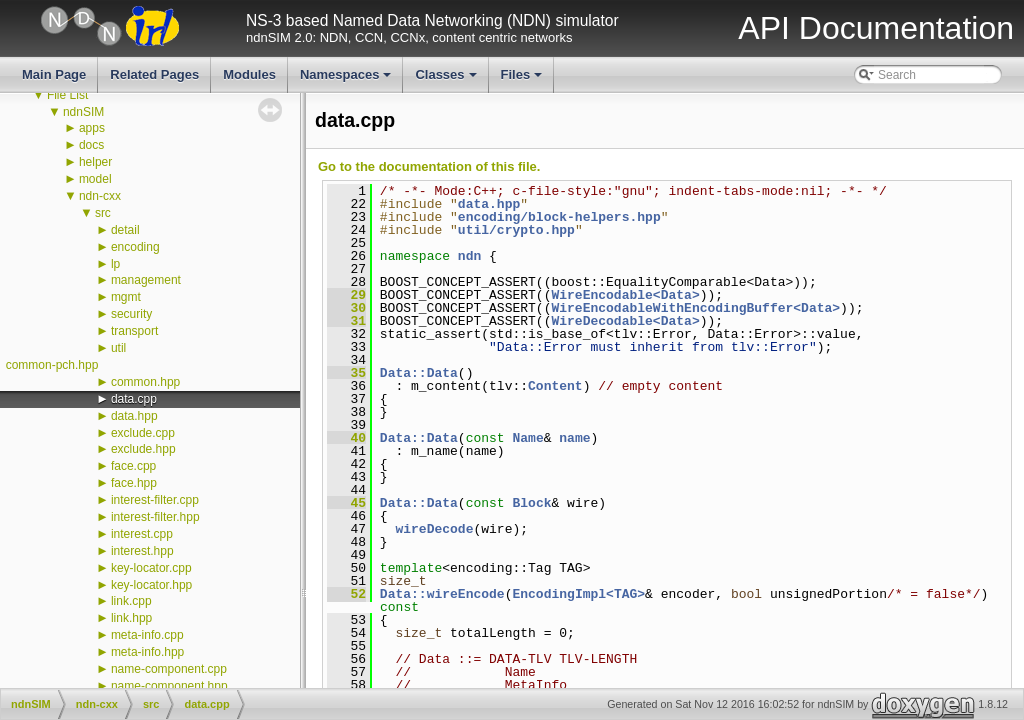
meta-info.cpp (147, 635)
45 (346, 503)
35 (346, 373)
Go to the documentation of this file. (429, 166)
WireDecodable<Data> (625, 321)
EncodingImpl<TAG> (578, 594)
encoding (135, 247)
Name (527, 438)
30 (346, 308)
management (146, 280)
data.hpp (134, 416)
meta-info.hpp (147, 652)
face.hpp (134, 483)
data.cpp (134, 399)
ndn (469, 256)
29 (346, 295)
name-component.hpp (169, 686)
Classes (447, 80)
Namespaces (347, 80)
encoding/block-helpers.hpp (559, 217)
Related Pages (154, 74)
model (95, 179)
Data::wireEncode (442, 594)
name (574, 438)
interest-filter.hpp (155, 517)
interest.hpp (142, 551)
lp (115, 264)
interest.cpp (142, 534)
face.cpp (133, 466)
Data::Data (419, 373)
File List (67, 95)
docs (91, 145)
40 (346, 438)
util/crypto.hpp (516, 230)
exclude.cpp (143, 433)
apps (92, 128)
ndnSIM (83, 112)
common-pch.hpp (52, 365)
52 (346, 594)
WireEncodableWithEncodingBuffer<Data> (695, 308)
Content (555, 386)
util (118, 348)
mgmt (126, 297)
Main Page (54, 74)
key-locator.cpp (151, 568)
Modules (249, 74)
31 (346, 321)
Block (531, 503)
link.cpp (131, 601)
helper (95, 162)
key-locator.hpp (151, 585)
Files (523, 80)
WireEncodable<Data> (625, 295)
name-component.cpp (169, 669)
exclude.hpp (143, 449)
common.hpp (145, 382)
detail (125, 230)
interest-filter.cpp (155, 500)
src (103, 213)
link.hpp (131, 618)
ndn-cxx (100, 196)
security (131, 314)
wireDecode (434, 529)
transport (134, 331)
